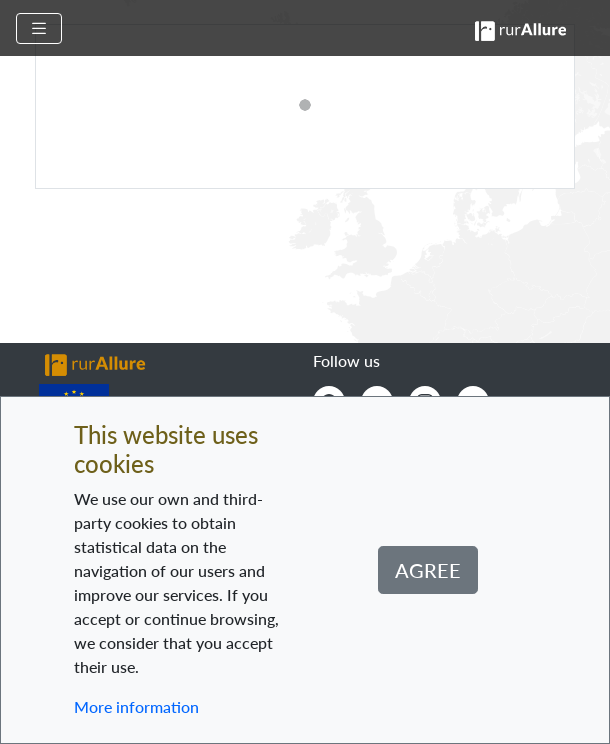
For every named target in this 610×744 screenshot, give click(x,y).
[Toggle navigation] (39, 28)
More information (136, 706)
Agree (428, 570)
